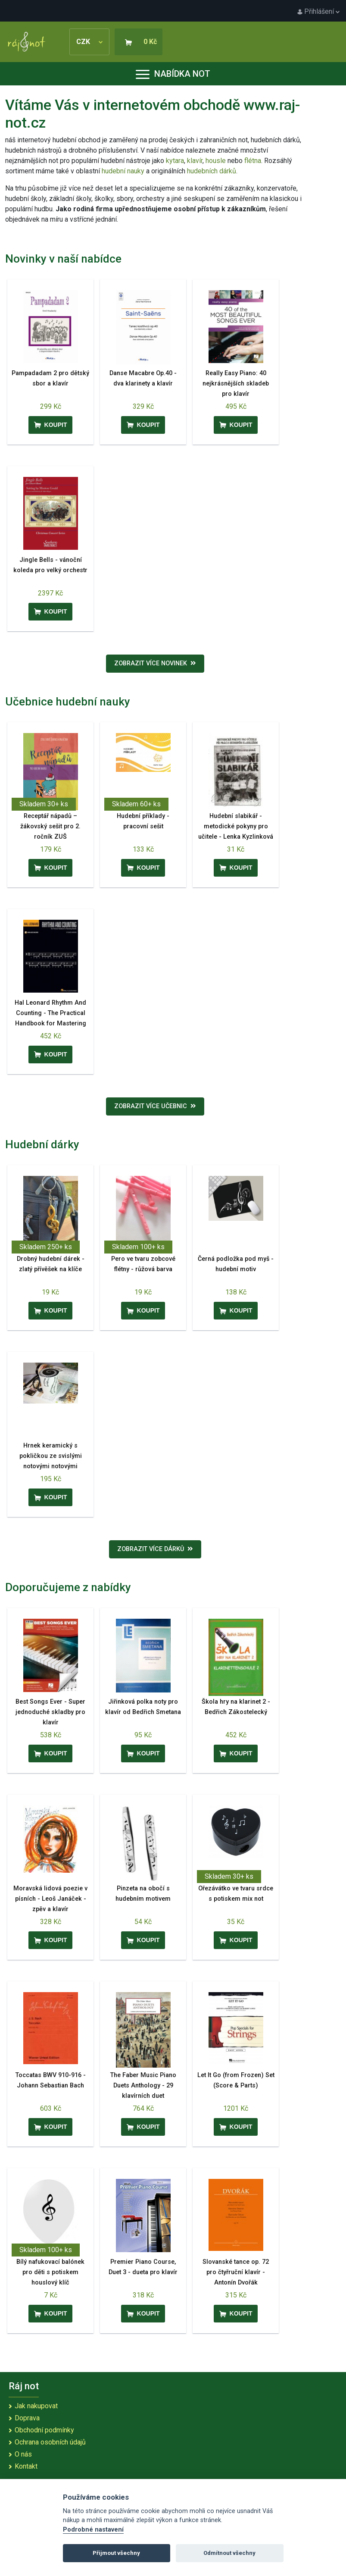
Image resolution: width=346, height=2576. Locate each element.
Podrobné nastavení (93, 2529)
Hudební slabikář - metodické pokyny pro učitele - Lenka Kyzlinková (235, 826)
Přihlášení (318, 11)
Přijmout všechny (116, 2553)
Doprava (27, 2418)
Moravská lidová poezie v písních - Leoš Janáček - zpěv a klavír (50, 1899)
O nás (23, 2454)
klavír (195, 161)
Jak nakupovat (36, 2406)
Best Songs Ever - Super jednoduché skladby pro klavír (50, 1712)
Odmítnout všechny (229, 2553)
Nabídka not (173, 74)
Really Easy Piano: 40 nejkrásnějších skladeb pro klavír (236, 384)
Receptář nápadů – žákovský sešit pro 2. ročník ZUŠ (50, 826)
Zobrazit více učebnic (155, 1106)
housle (217, 161)
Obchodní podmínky (44, 2430)
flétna (252, 161)
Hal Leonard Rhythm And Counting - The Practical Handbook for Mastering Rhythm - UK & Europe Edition (50, 1023)
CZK (89, 42)
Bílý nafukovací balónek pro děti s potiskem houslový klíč (50, 2272)
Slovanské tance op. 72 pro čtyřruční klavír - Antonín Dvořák (236, 2272)
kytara (175, 161)
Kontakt (26, 2466)
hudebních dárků (211, 171)
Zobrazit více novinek (155, 663)
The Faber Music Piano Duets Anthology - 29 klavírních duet (143, 2085)
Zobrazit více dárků (155, 1549)
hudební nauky (123, 171)
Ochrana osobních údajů (50, 2442)
